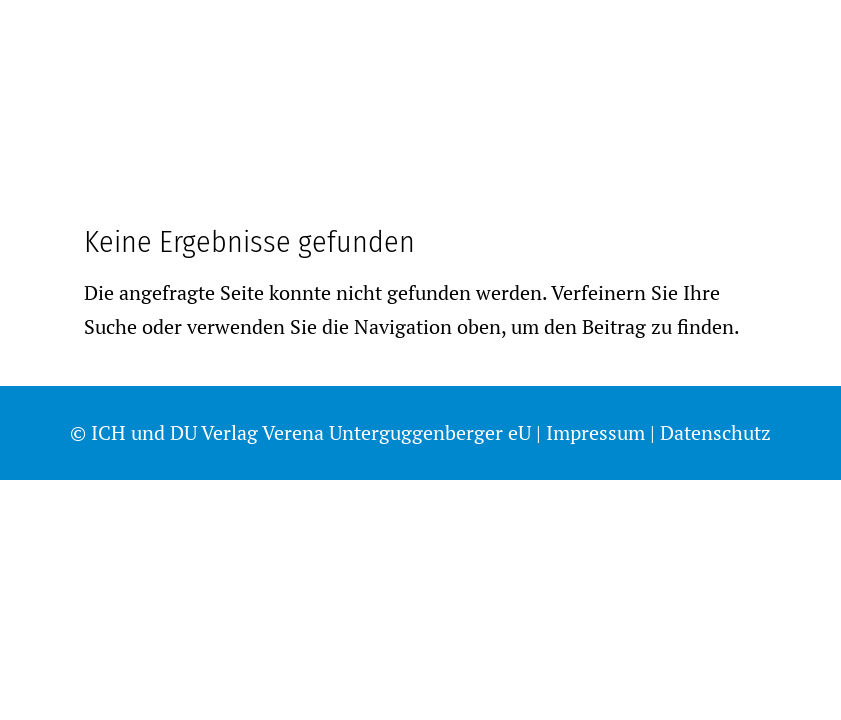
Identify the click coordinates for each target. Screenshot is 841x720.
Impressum (595, 432)
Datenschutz (715, 432)
